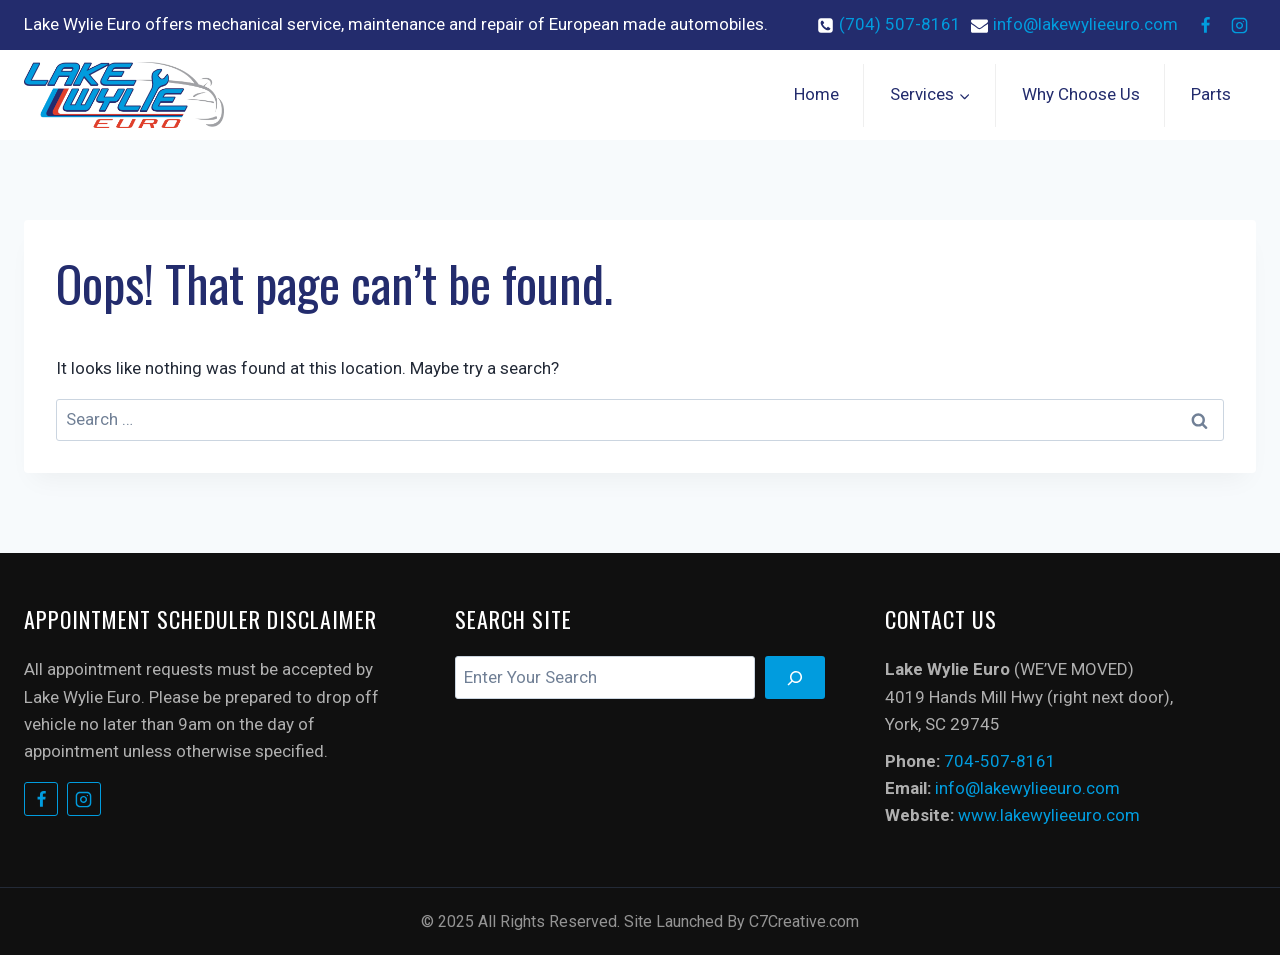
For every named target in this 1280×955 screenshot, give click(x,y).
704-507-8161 (1000, 761)
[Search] (795, 677)
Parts (1211, 94)
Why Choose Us (1081, 94)
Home (816, 94)
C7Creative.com (804, 921)
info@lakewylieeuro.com (1027, 788)
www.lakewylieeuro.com (1049, 815)
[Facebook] (1205, 25)
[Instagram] (1239, 25)
